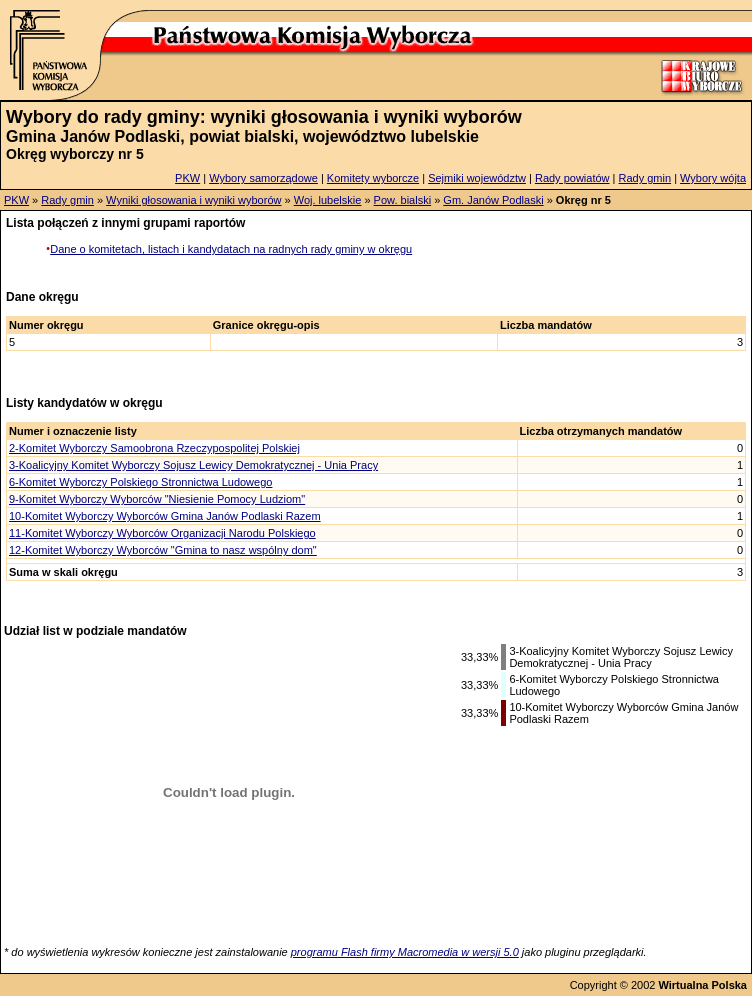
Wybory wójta (713, 178)
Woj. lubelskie (328, 200)
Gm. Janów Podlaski (493, 200)
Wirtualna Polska (702, 985)
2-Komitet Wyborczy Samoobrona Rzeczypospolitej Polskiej (154, 448)
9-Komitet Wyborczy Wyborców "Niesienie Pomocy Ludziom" (157, 499)
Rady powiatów (572, 178)
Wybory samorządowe (263, 178)
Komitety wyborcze (373, 178)
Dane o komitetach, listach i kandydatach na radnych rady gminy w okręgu (231, 249)
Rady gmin (645, 178)
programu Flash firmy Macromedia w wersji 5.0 (405, 952)
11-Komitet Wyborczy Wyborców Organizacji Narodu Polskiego (162, 533)
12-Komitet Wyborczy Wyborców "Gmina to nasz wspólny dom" (163, 550)
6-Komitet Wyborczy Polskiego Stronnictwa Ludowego (140, 482)
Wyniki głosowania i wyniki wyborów (193, 200)
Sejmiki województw (477, 178)
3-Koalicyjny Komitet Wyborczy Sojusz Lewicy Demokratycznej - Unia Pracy (193, 465)
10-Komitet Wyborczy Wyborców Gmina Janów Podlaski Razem (165, 516)
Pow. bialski (402, 200)
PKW (187, 178)
